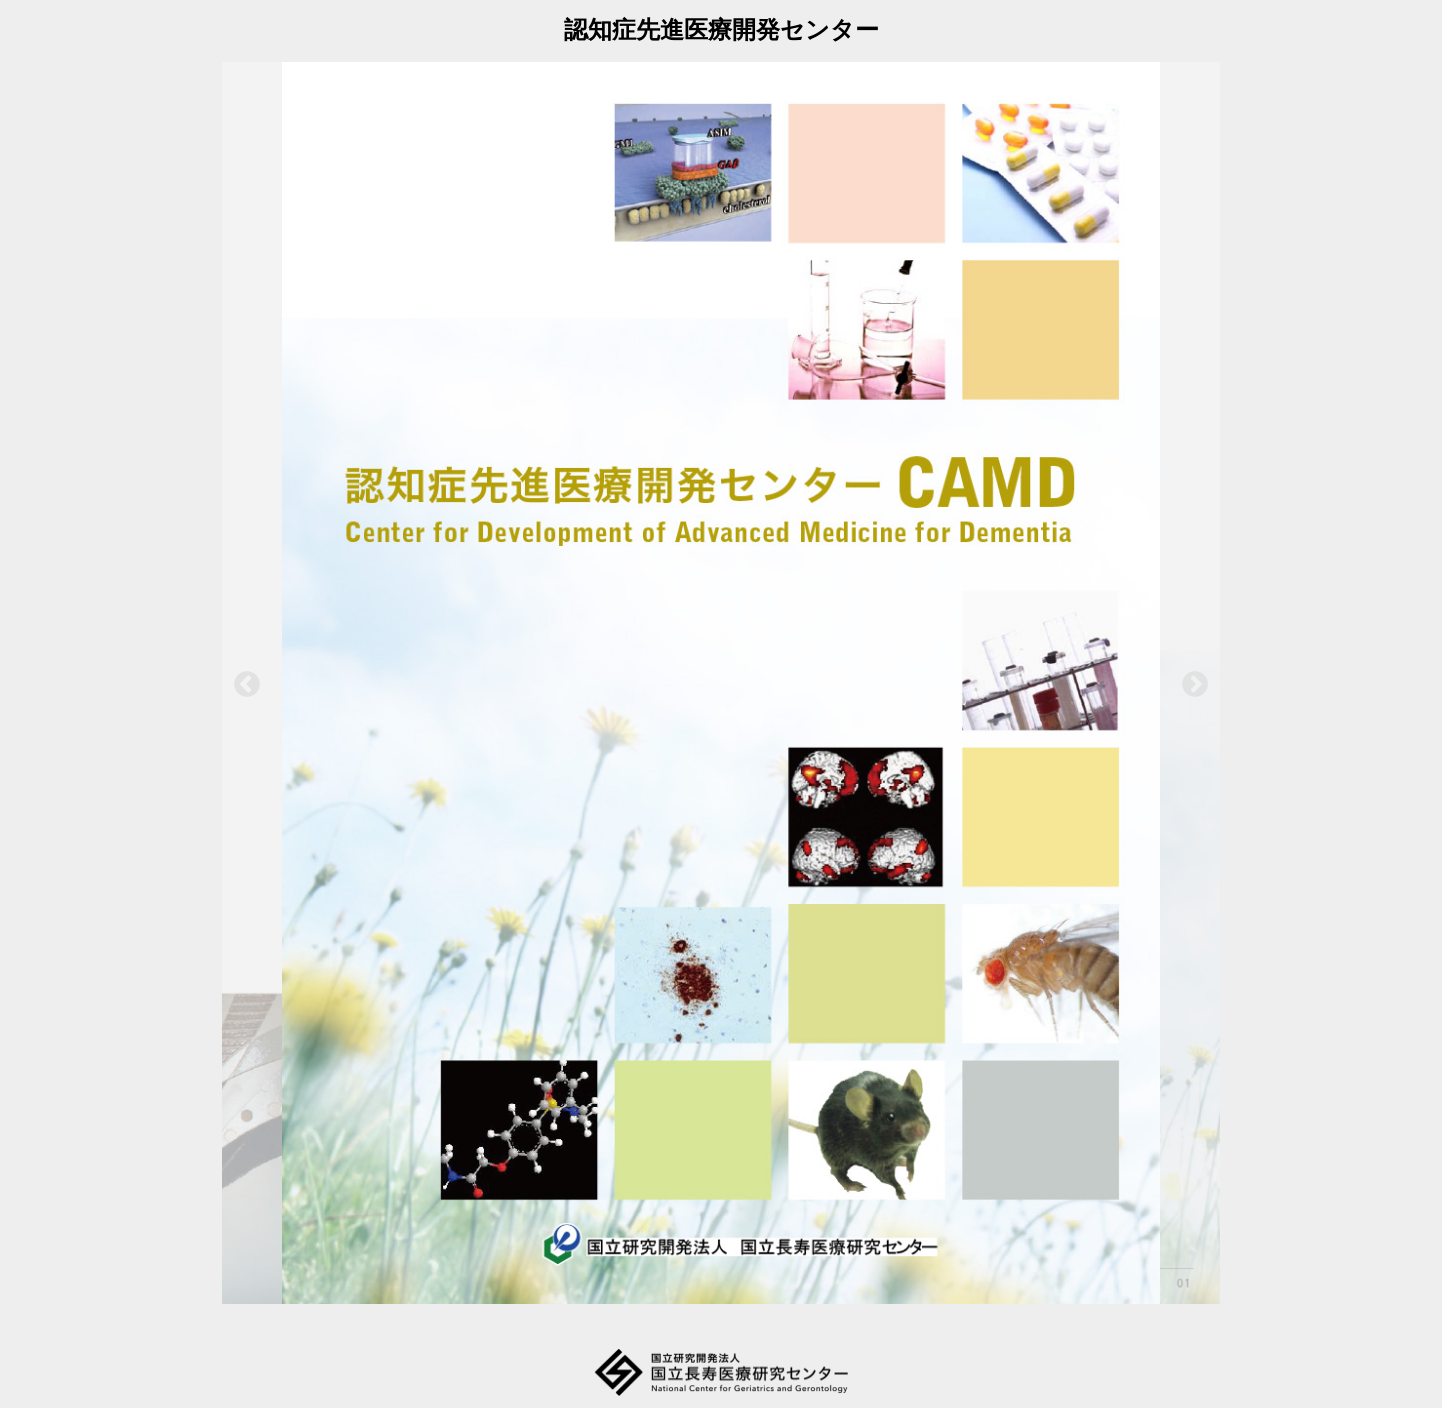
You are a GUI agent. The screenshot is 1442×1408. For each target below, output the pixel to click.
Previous (247, 685)
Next (1195, 685)
